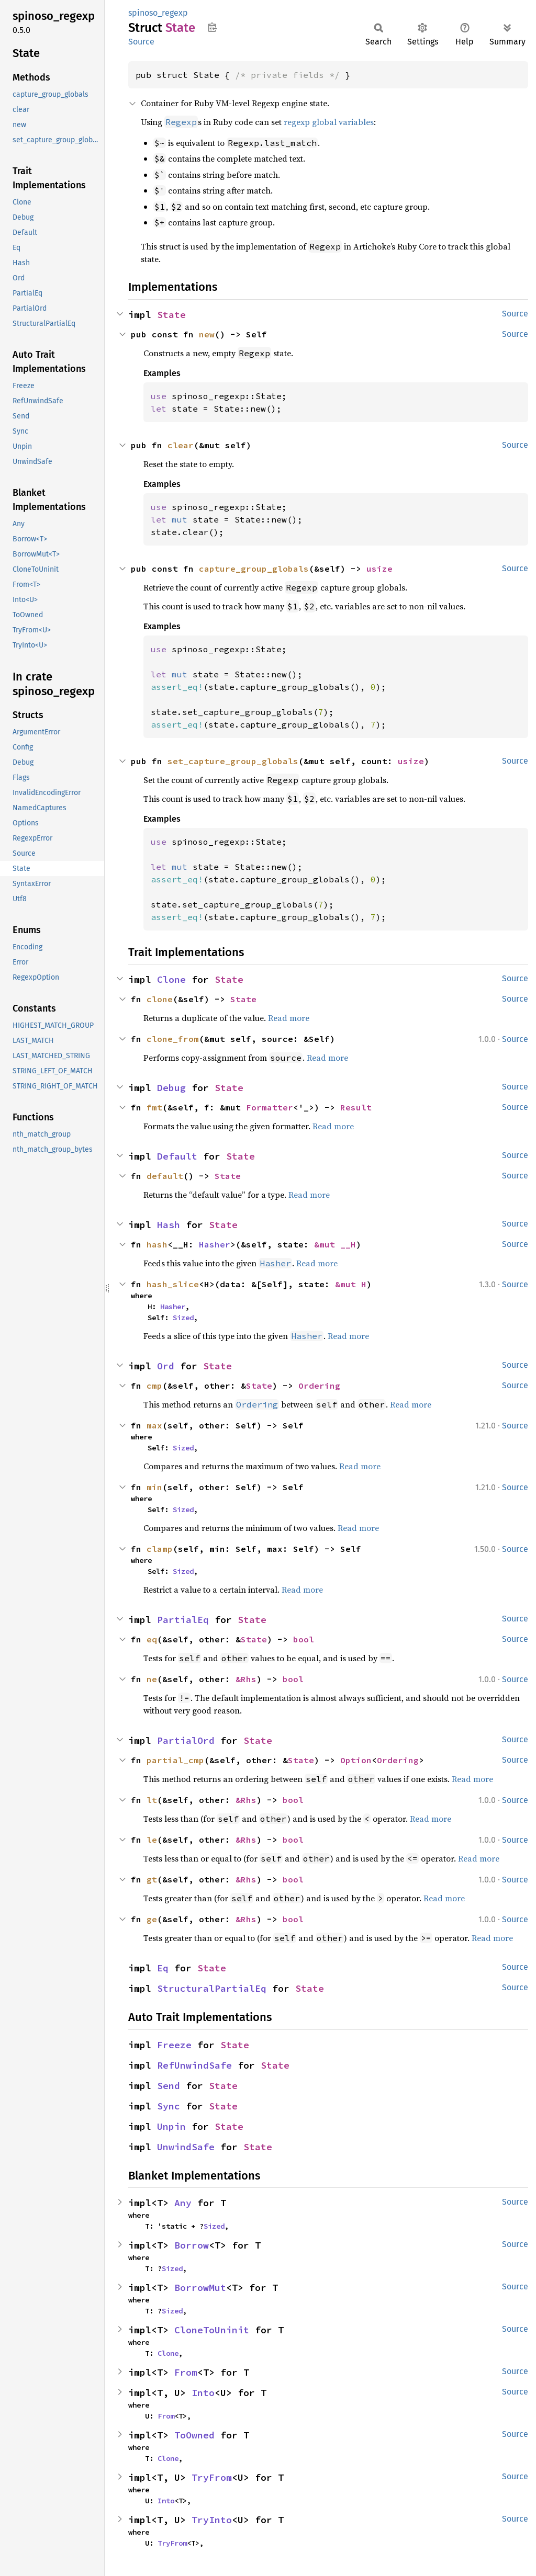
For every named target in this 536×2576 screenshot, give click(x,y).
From (185, 2372)
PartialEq (183, 1620)
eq (152, 1639)
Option (356, 1760)
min (154, 1487)
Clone (171, 979)
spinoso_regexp (158, 13)
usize (379, 568)
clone (160, 999)
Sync (168, 2106)
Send (168, 2086)
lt (152, 1800)
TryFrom (212, 2477)
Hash (168, 1225)
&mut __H (335, 1244)
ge (152, 1919)
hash (157, 1244)
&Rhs (246, 1679)
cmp (154, 1385)
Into (203, 2393)
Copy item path (212, 27)
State (171, 315)
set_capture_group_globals (233, 761)
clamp (160, 1549)
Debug (171, 1088)
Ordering (319, 1385)
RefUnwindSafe (194, 2065)
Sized (183, 1317)
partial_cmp (175, 1760)
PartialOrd (186, 1740)
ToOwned (194, 2435)
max (154, 1425)
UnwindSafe (186, 2147)
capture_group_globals (254, 568)
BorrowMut (200, 2288)
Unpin (171, 2126)
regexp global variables (329, 122)
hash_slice (173, 1284)
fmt (154, 1107)
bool (303, 1639)
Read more (288, 1018)
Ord (165, 1366)
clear (181, 445)
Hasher (214, 1244)
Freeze (174, 2045)
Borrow (191, 2245)
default (165, 1176)
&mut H (350, 1284)
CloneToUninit (211, 2330)
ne (152, 1679)
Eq (163, 1968)
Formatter (269, 1107)
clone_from (173, 1039)
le (152, 1839)
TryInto (212, 2520)
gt (152, 1879)
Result (356, 1107)
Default (177, 1156)
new (207, 334)
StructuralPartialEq (211, 1988)
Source (141, 42)
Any (183, 2203)
